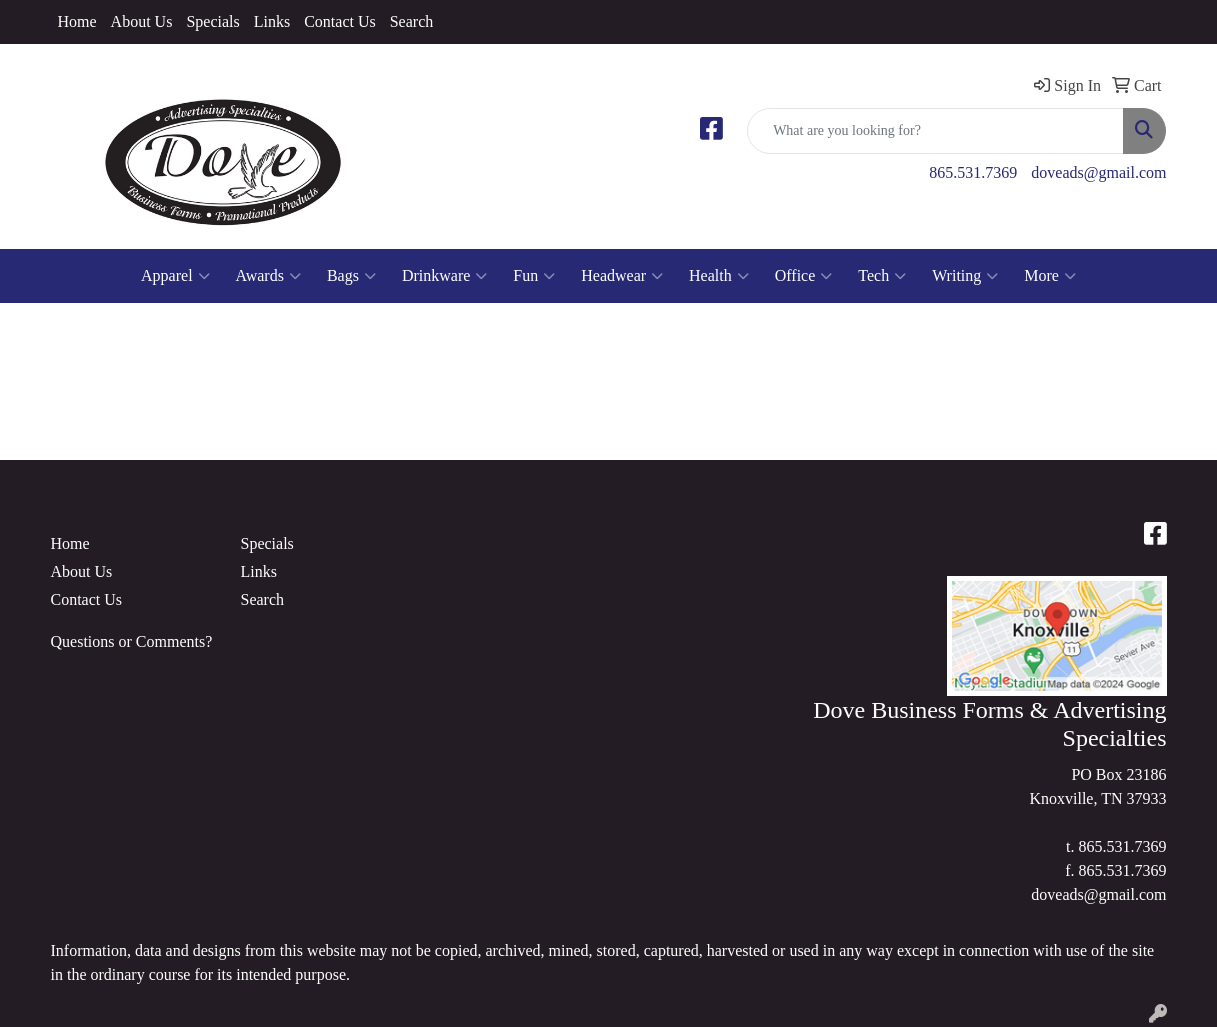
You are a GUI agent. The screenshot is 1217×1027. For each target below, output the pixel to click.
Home (77, 21)
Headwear (622, 276)
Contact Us (340, 21)
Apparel (175, 276)
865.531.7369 (973, 172)
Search (412, 21)
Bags (351, 276)
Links (272, 21)
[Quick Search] (935, 131)
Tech (882, 276)
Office (804, 276)
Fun (534, 276)
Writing (965, 276)
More (1050, 276)
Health (719, 276)
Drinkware (444, 276)
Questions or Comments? (132, 641)
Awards (268, 276)
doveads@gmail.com (1098, 172)
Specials (212, 21)
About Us (142, 21)
